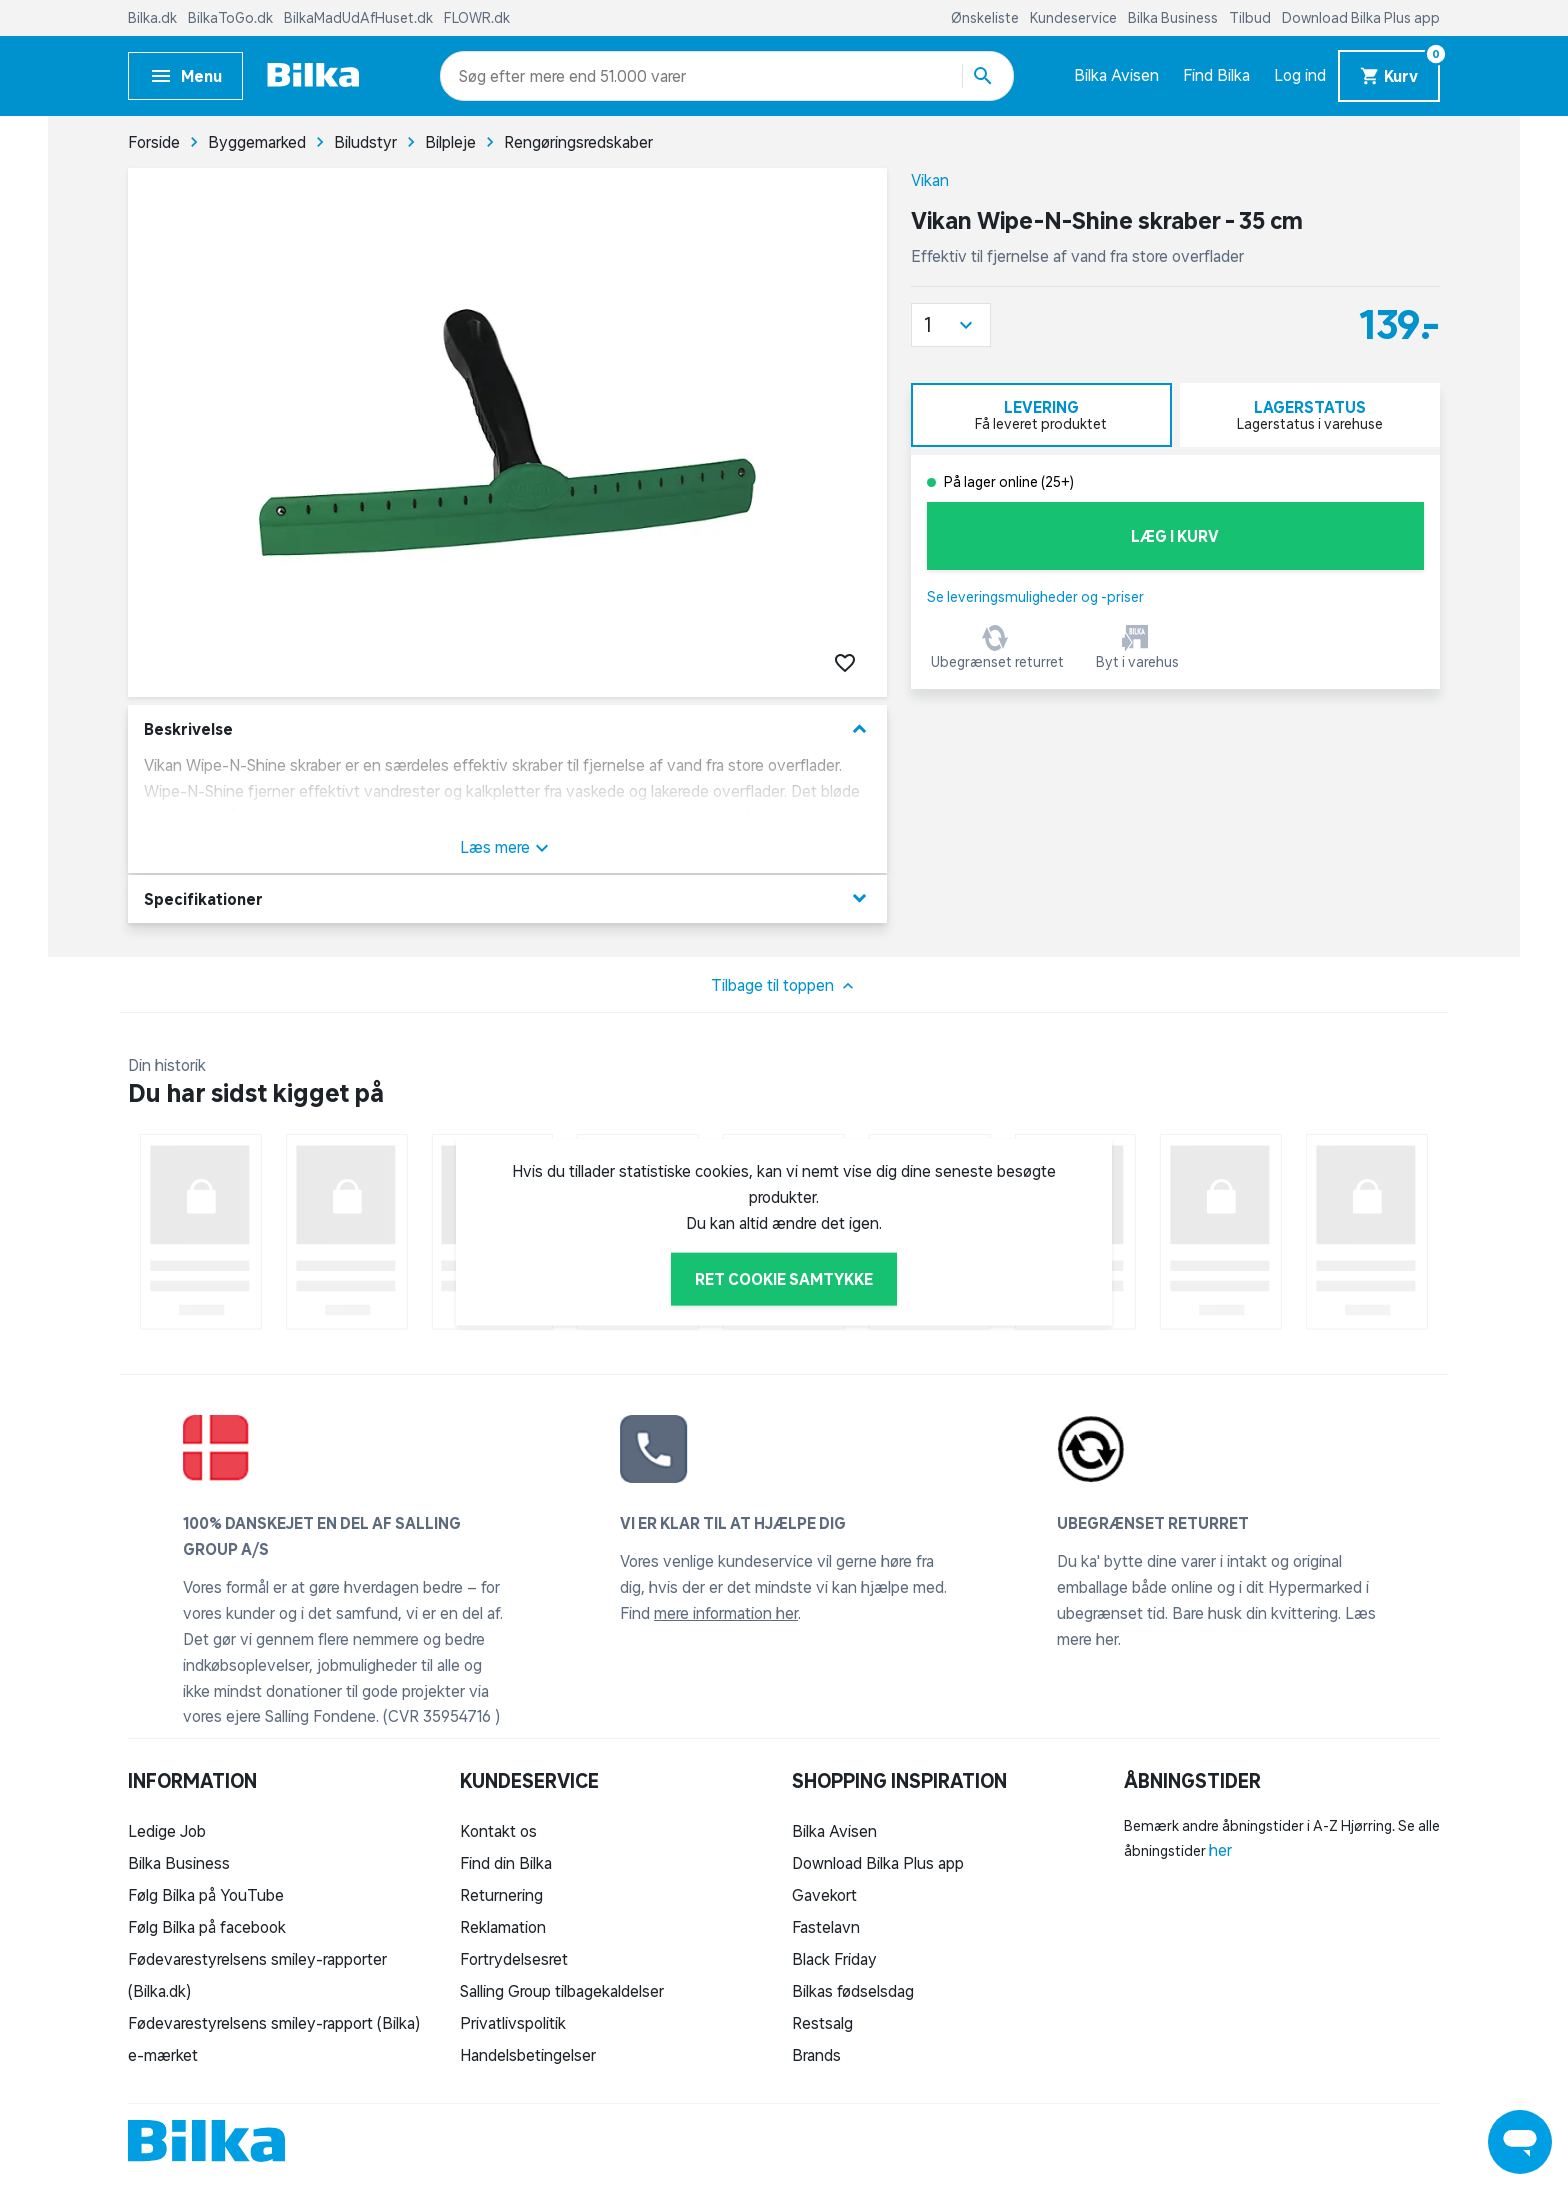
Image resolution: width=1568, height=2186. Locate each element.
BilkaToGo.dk (232, 18)
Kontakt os (498, 1831)
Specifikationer (507, 898)
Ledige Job (167, 1831)
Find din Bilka (506, 1863)
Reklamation (503, 1927)
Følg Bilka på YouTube (206, 1895)
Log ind (1300, 75)
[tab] (1041, 415)
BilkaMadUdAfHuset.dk (360, 18)
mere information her (726, 1613)
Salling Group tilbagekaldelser (562, 1991)
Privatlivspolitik (513, 2023)
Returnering (501, 1895)
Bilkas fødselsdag (853, 1991)
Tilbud (1251, 18)
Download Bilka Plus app (1361, 18)
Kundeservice (1075, 18)
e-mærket (163, 2055)
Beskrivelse (507, 729)
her (1220, 1850)
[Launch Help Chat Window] (1520, 2142)
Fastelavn (826, 1927)
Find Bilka (1216, 75)
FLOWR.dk (477, 18)
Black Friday (834, 1959)
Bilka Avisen (1116, 75)
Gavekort (824, 1895)
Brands (816, 2055)
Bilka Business (1174, 18)
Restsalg (822, 2023)
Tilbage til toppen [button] (784, 986)
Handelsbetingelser (528, 2055)
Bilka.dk (154, 18)
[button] (951, 325)
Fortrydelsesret (514, 1959)
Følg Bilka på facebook (207, 1927)
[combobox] (494, 76)
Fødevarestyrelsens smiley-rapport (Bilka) (274, 2023)
